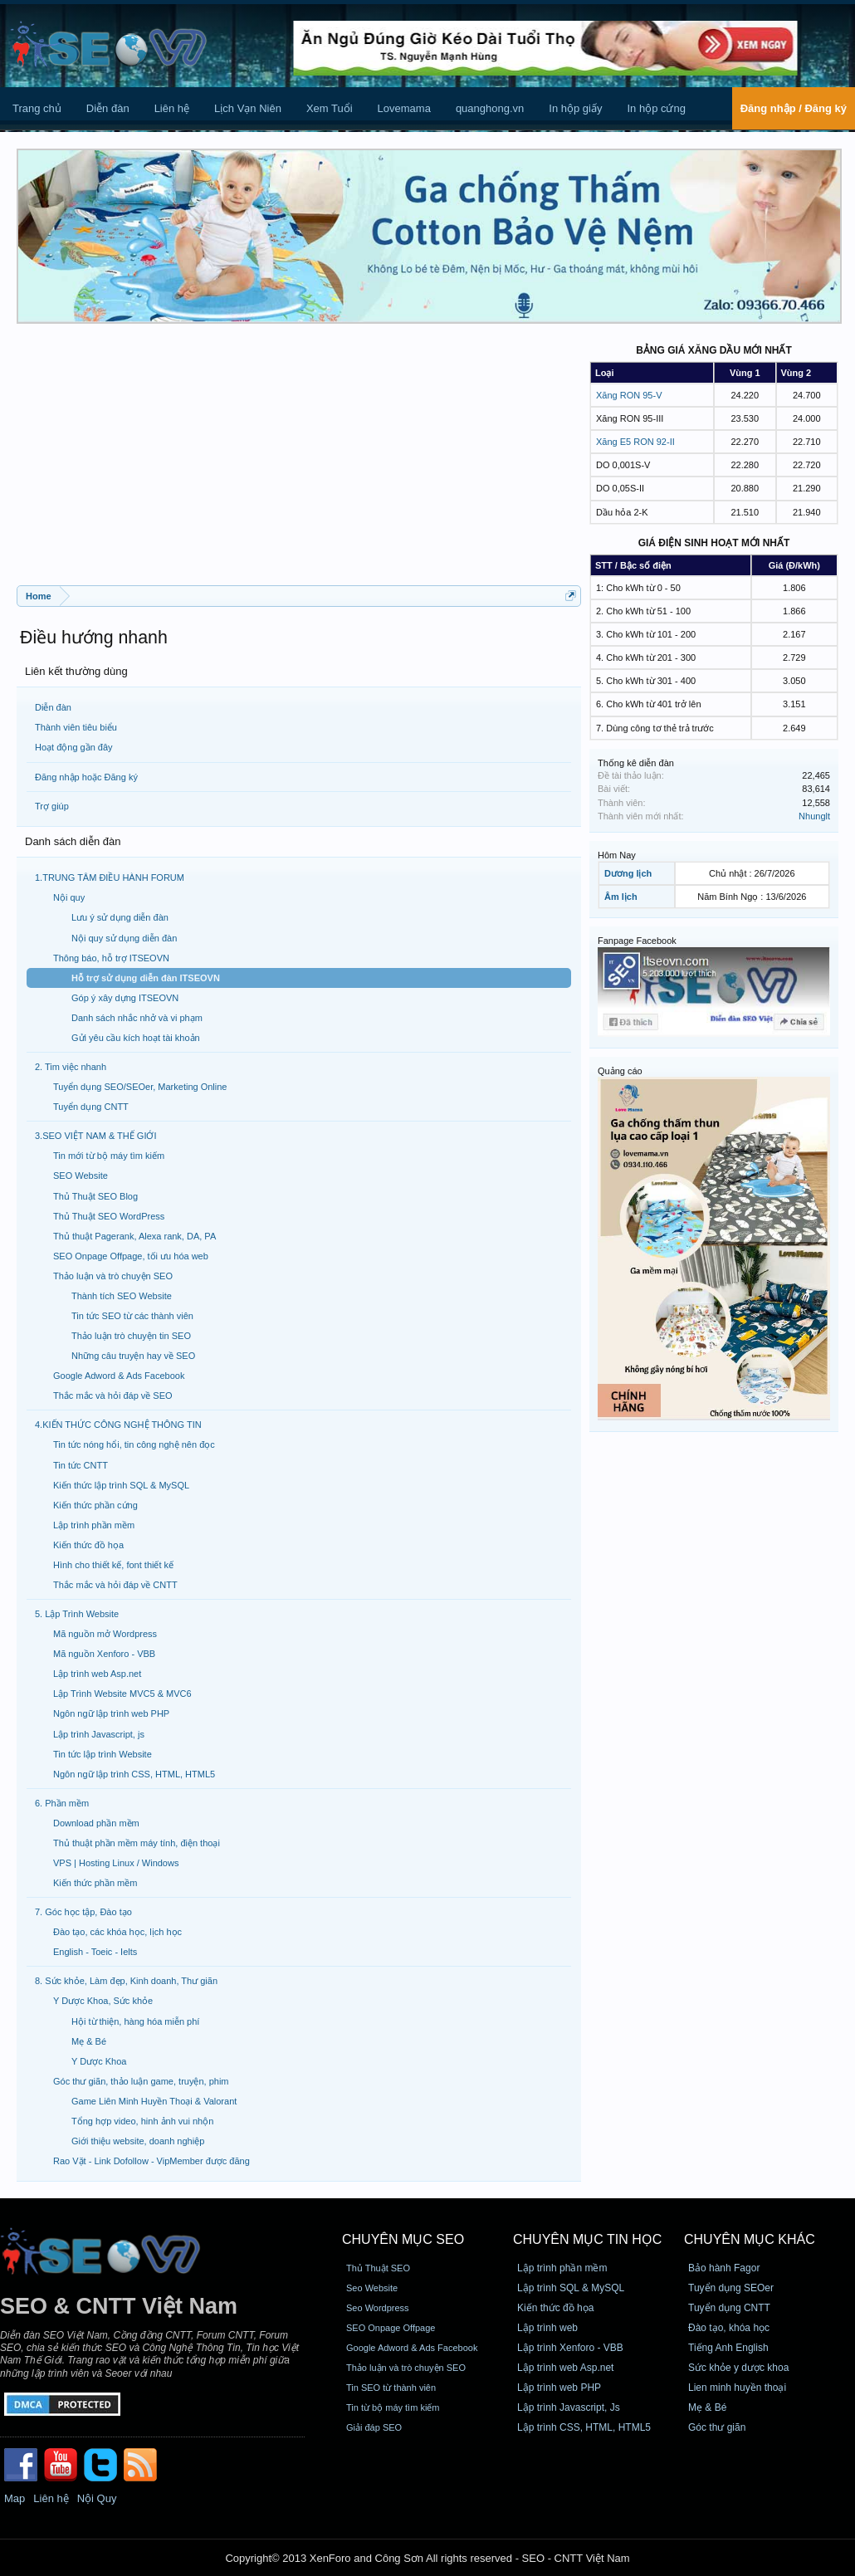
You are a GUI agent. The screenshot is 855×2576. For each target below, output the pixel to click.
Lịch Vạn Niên (247, 108)
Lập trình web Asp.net (565, 2367)
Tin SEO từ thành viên (391, 2388)
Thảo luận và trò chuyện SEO (406, 2368)
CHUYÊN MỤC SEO (403, 2239)
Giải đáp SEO (374, 2427)
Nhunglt (814, 816)
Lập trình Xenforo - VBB (570, 2348)
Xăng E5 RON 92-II (635, 442)
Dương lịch (628, 873)
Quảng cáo (620, 1071)
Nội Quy (97, 2498)
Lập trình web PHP (559, 2387)
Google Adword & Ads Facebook (411, 2348)
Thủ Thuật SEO (378, 2268)
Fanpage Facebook (637, 941)
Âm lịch (621, 897)
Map (14, 2498)
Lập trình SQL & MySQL (570, 2288)
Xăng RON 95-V (629, 395)
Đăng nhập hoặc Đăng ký (86, 777)
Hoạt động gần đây (74, 747)
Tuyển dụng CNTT (729, 2308)
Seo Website (372, 2288)
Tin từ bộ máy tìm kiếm (393, 2407)
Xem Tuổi (329, 108)
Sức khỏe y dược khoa (738, 2367)
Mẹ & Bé (707, 2407)
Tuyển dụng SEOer (731, 2288)
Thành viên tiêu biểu (76, 727)
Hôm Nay (617, 855)
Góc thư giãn (716, 2427)
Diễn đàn (107, 108)
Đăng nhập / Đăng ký (793, 108)
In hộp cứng (656, 108)
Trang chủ (36, 108)
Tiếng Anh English (728, 2348)
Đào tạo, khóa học (729, 2328)
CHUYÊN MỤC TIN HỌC (587, 2239)
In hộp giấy (575, 108)
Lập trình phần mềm (562, 2268)
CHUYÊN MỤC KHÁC (749, 2239)
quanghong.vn (490, 108)
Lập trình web (547, 2328)
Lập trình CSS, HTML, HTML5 (584, 2427)
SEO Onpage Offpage (390, 2328)
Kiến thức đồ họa (555, 2308)
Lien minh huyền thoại (737, 2387)
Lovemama (404, 108)
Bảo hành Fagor (724, 2268)
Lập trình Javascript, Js (568, 2407)
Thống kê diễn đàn (636, 763)
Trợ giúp (52, 806)
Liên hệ (171, 108)
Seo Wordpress (377, 2308)
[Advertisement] (299, 461)
